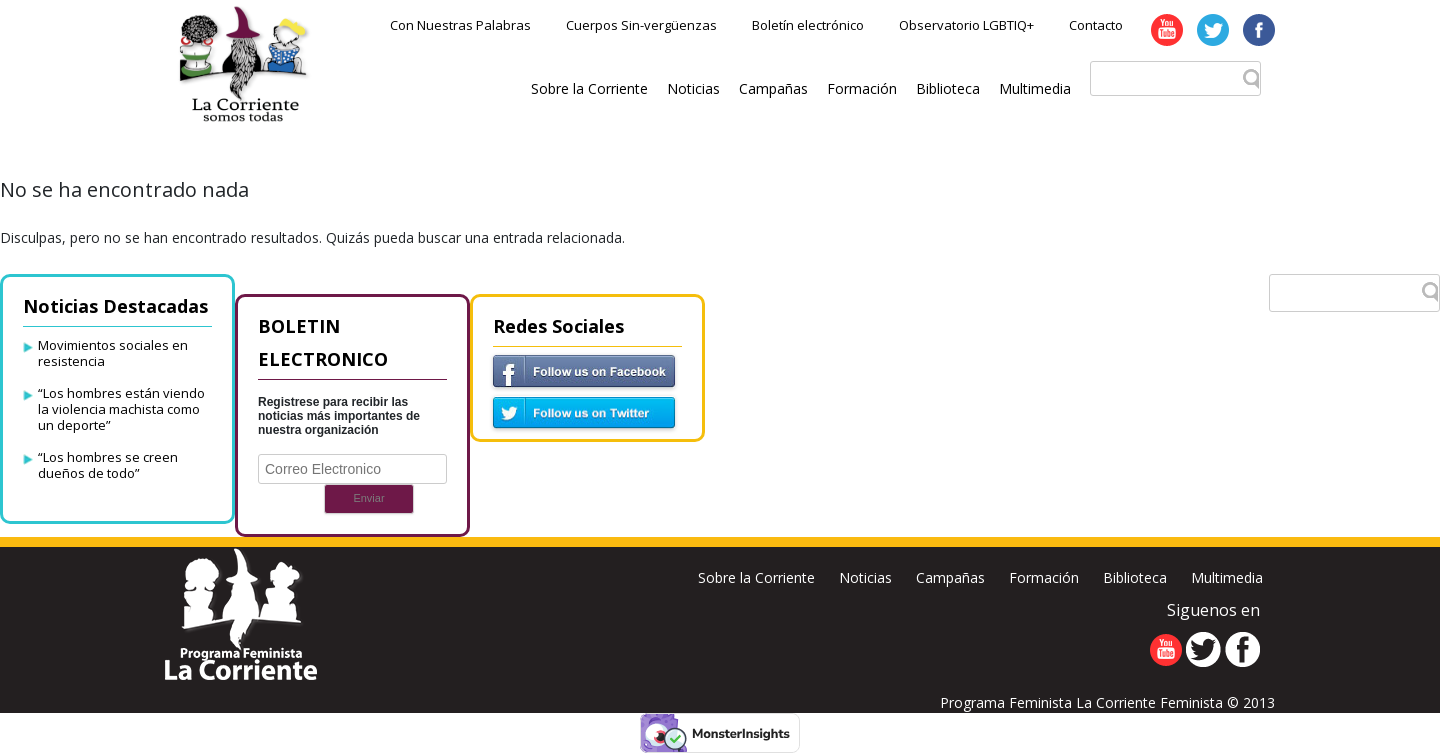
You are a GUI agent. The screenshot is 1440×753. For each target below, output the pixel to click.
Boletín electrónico (808, 25)
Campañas (773, 88)
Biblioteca (948, 88)
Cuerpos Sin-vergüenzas (641, 25)
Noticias (693, 88)
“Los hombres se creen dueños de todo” (108, 465)
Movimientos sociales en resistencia (113, 353)
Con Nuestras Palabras (460, 25)
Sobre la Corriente (589, 88)
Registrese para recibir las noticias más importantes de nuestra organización (339, 416)
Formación (862, 88)
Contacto (1096, 25)
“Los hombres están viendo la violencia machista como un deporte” (121, 409)
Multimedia (1035, 88)
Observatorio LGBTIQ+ (966, 25)
